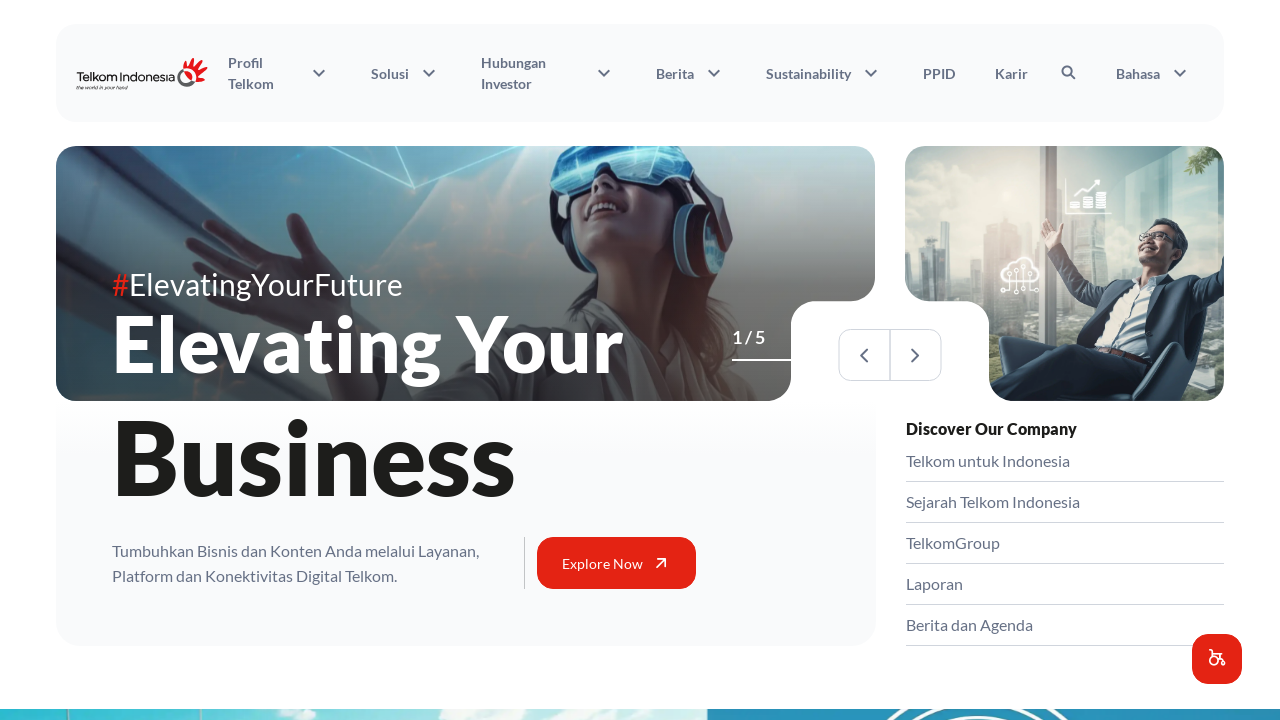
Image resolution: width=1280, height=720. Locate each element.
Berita (691, 73)
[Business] (738, 360)
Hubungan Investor (548, 73)
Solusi (406, 73)
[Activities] (762, 360)
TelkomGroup (953, 542)
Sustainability (824, 73)
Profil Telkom (279, 73)
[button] (1217, 659)
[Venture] (750, 360)
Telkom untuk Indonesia (988, 460)
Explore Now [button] (616, 563)
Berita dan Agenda (969, 624)
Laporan (934, 583)
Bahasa (1154, 73)
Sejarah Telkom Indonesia (993, 501)
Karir (1011, 73)
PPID (939, 73)
